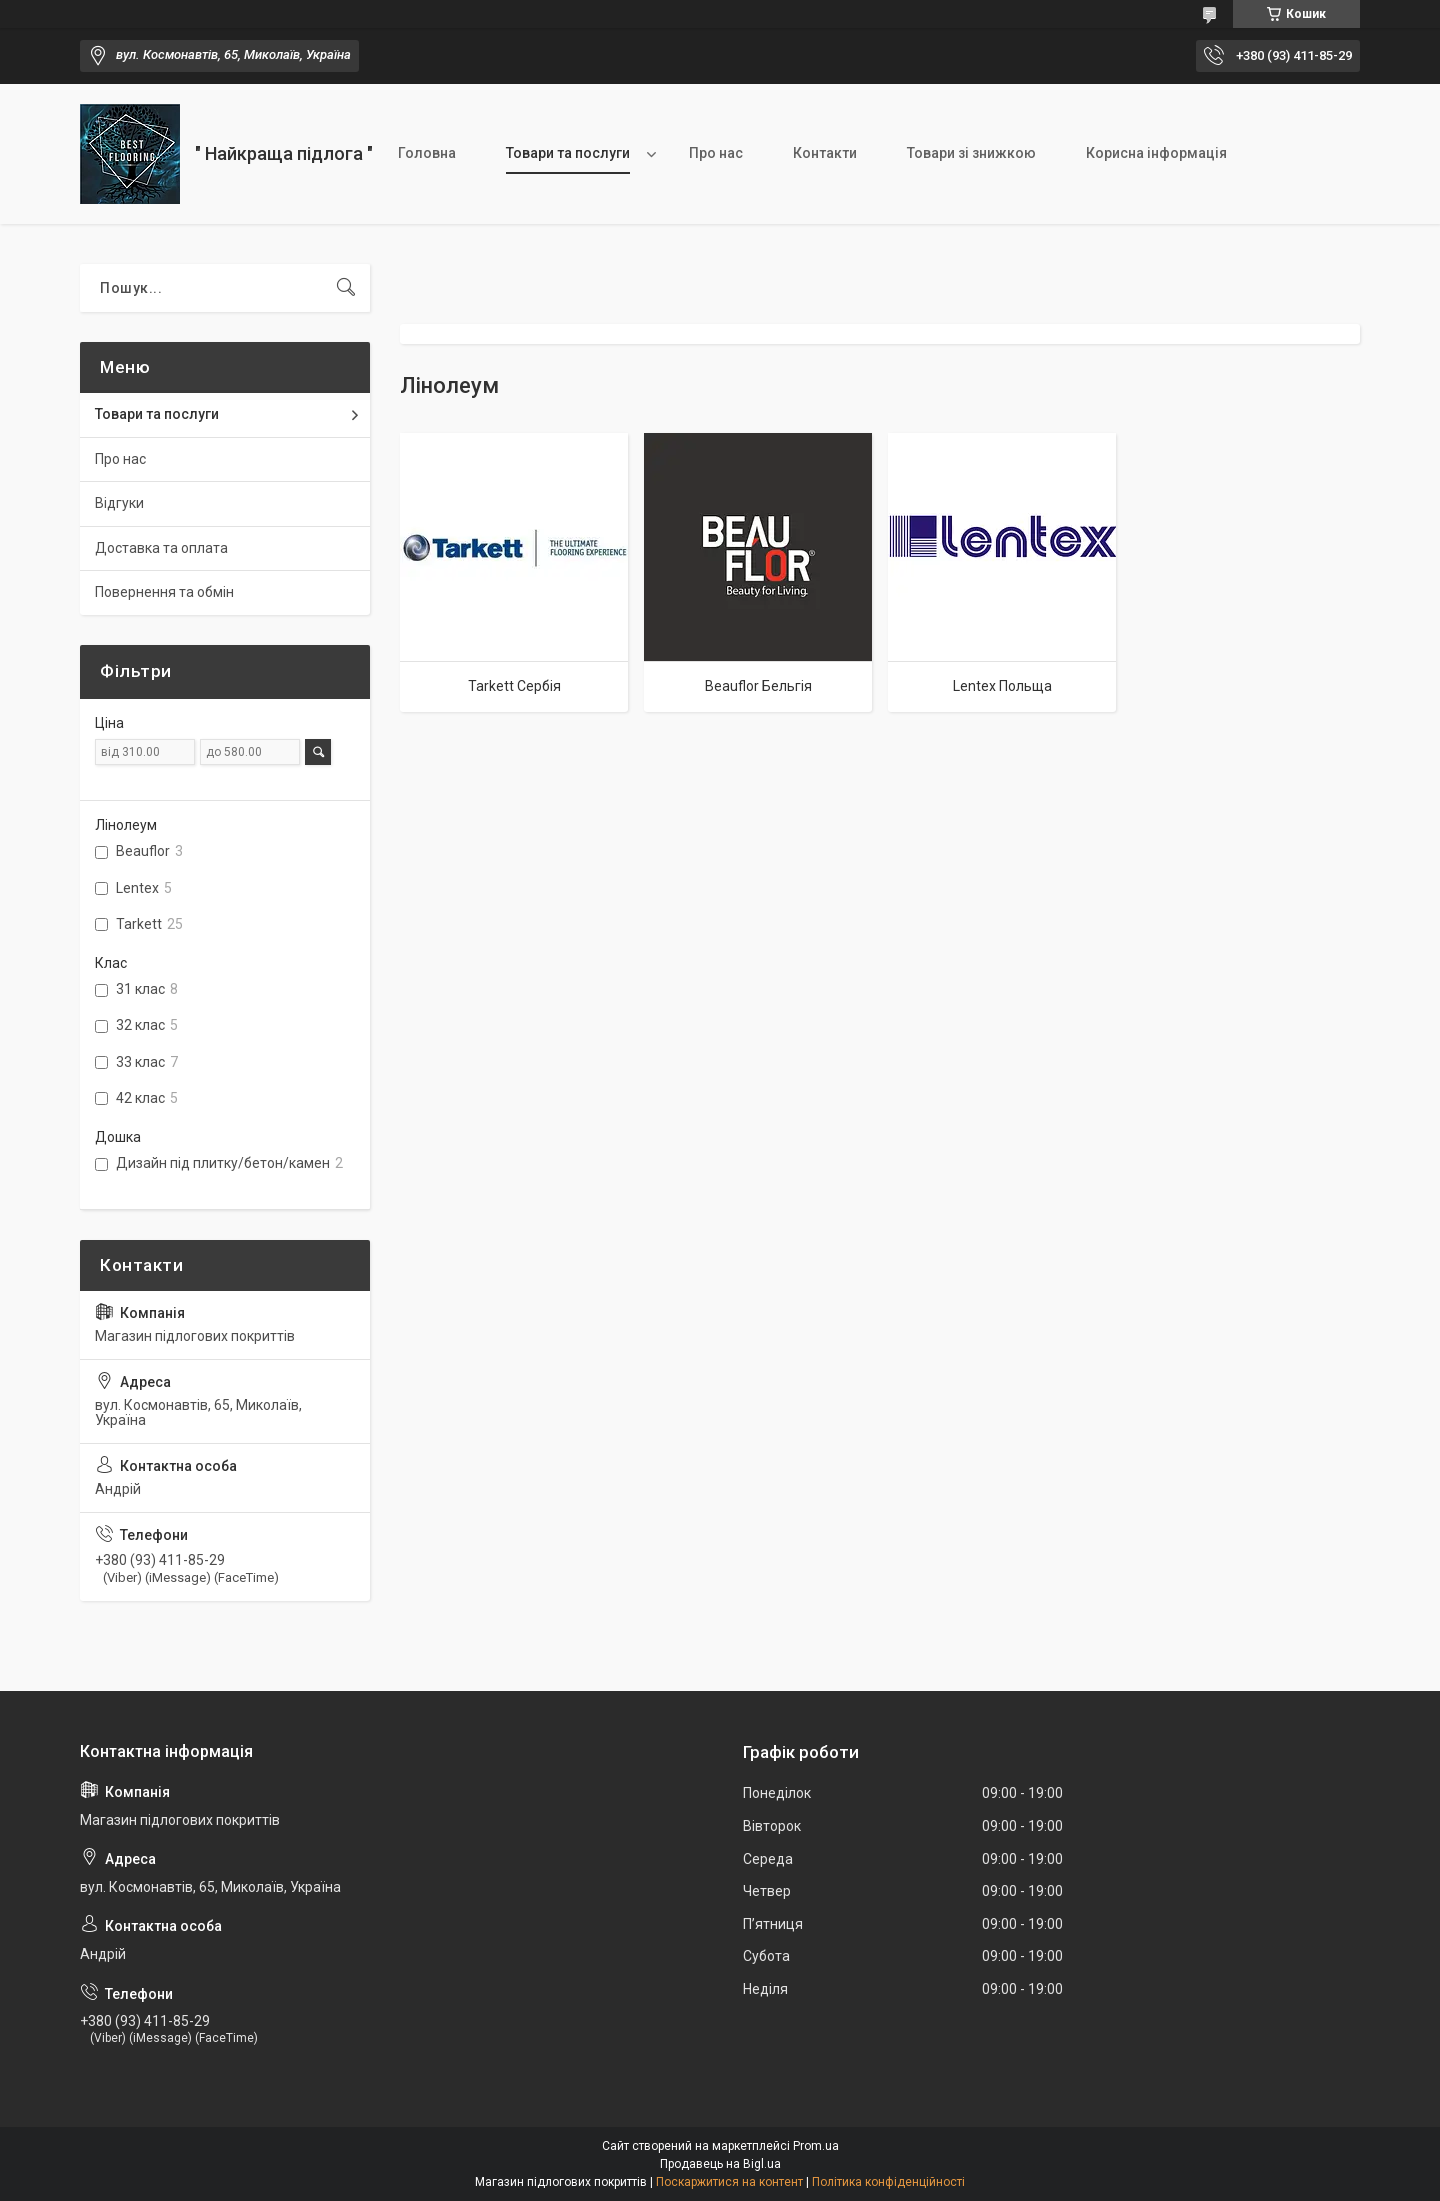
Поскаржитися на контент (729, 2182)
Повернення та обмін (164, 592)
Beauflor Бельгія (758, 686)
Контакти (825, 153)
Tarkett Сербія (514, 686)
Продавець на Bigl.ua (720, 2164)
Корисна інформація (1156, 153)
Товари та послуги (568, 153)
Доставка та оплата (161, 548)
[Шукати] (346, 288)
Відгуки (119, 503)
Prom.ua (816, 2146)
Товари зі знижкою (971, 153)
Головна (427, 153)
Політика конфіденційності (888, 2182)
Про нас (716, 153)
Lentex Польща (1002, 686)
